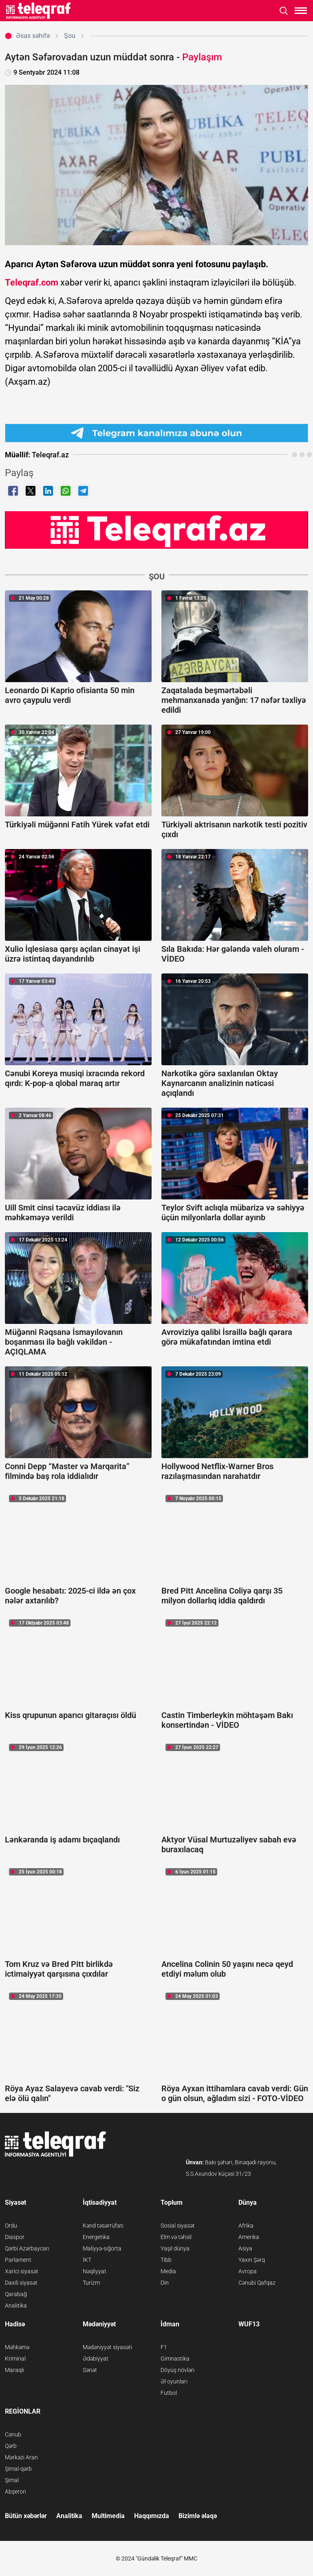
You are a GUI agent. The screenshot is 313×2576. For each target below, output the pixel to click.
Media (168, 2271)
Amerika (248, 2237)
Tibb (166, 2260)
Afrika (245, 2225)
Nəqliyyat (94, 2271)
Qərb (11, 2446)
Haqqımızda (151, 2516)
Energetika (96, 2237)
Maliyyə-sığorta (102, 2248)
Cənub (13, 2434)
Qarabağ (16, 2294)
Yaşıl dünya (175, 2248)
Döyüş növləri (177, 2370)
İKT (87, 2260)
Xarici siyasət (21, 2271)
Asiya (245, 2248)
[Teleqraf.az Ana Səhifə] (38, 10)
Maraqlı (14, 2370)
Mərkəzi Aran (21, 2457)
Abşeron (15, 2491)
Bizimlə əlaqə (198, 2516)
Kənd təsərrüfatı (103, 2225)
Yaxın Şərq (251, 2260)
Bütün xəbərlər (26, 2516)
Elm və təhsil (176, 2237)
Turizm (91, 2282)
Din (165, 2282)
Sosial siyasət (178, 2225)
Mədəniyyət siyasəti (107, 2347)
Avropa (247, 2271)
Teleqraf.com (31, 282)
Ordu (11, 2225)
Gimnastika (175, 2358)
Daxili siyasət (21, 2282)
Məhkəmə (17, 2347)
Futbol (169, 2393)
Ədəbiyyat (95, 2358)
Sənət (90, 2370)
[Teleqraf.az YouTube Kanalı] (156, 529)
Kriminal (15, 2358)
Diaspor (14, 2237)
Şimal (12, 2480)
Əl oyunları (174, 2381)
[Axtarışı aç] (284, 11)
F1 (164, 2347)
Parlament (18, 2260)
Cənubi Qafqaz (257, 2282)
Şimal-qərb (18, 2468)
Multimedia (108, 2516)
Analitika (16, 2305)
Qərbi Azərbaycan (27, 2248)
